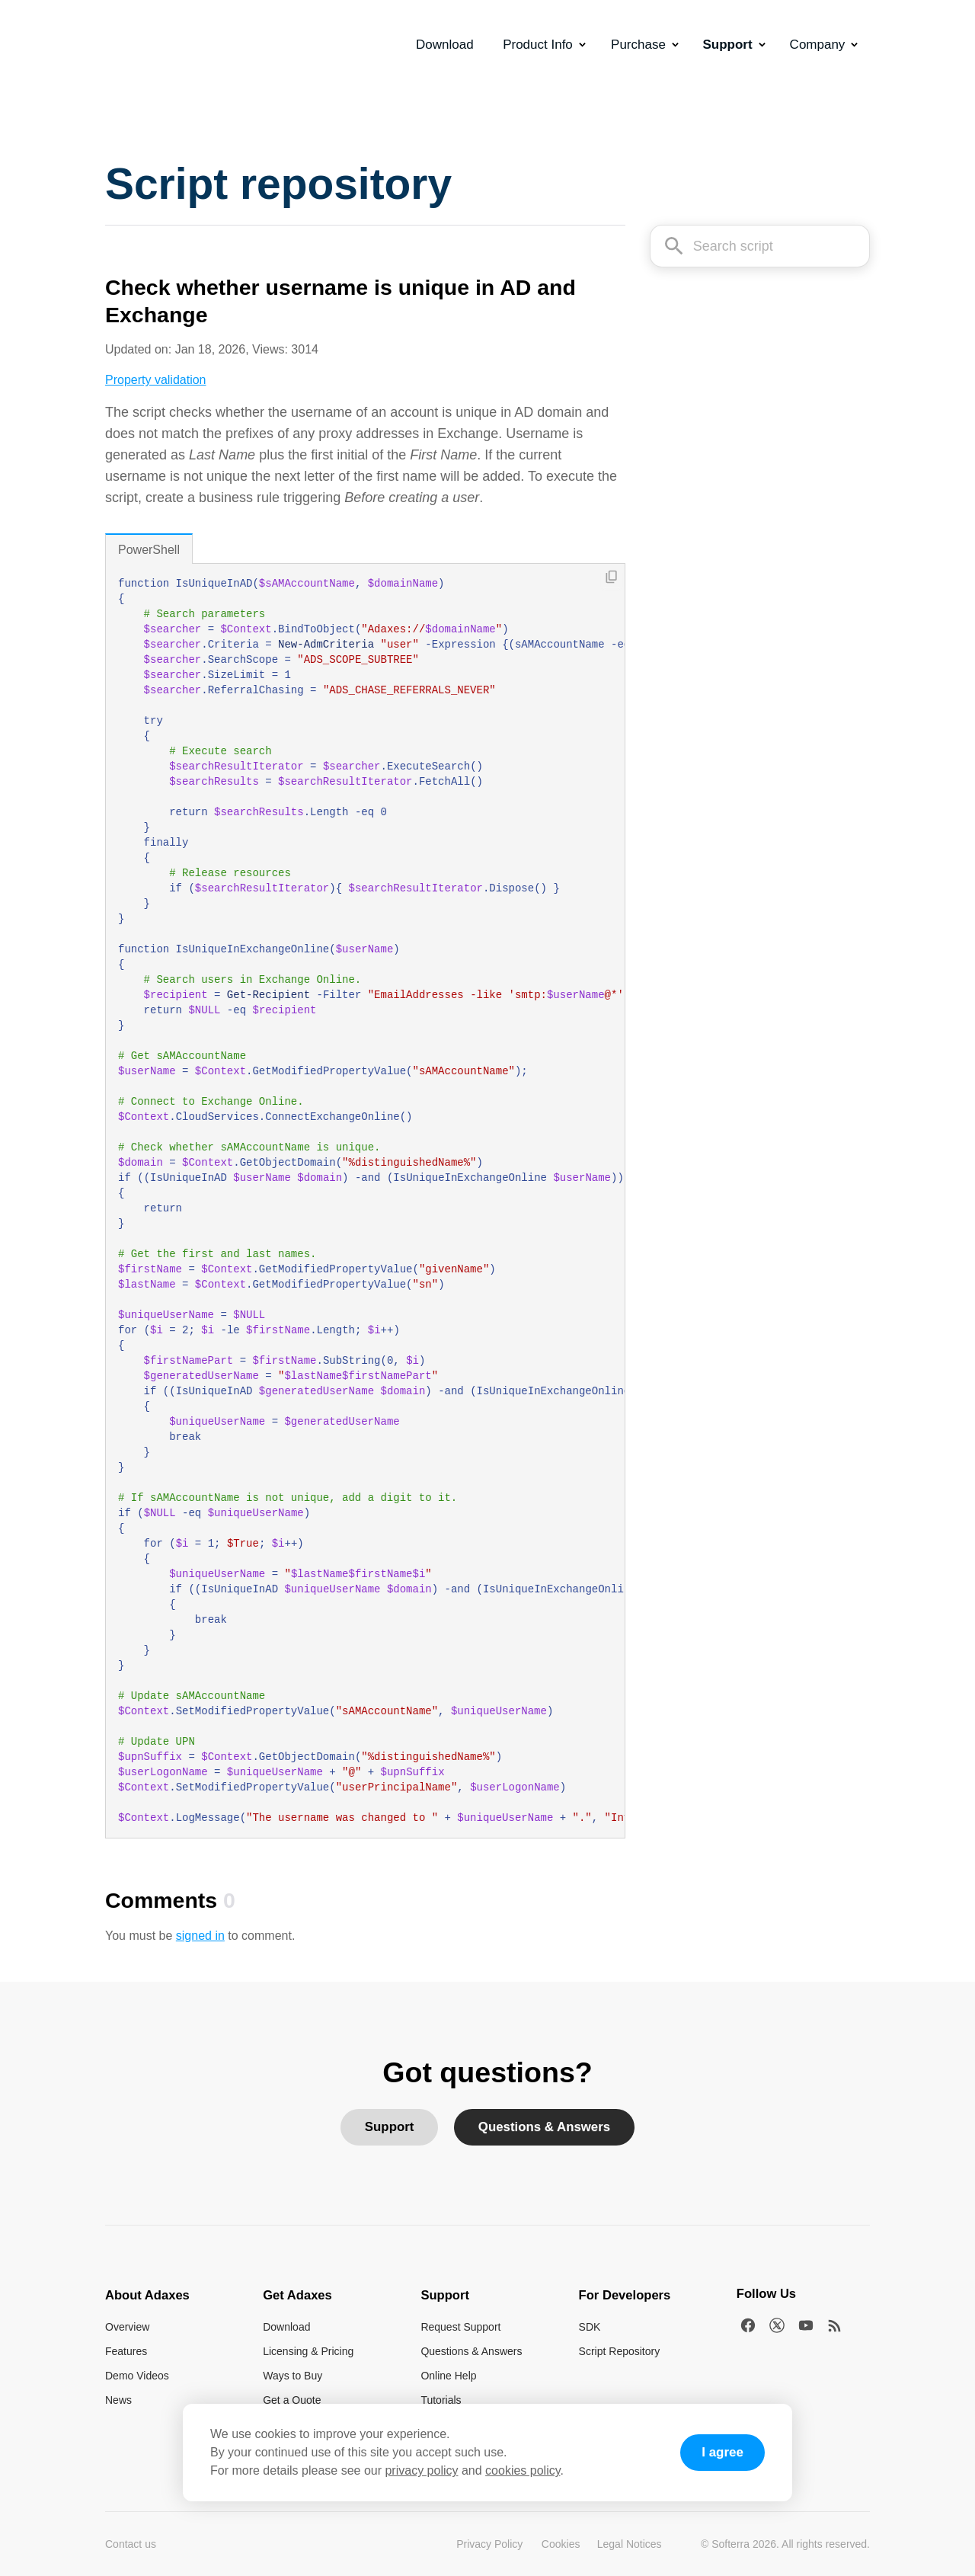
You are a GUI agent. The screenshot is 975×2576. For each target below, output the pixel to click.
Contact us (130, 2544)
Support (389, 2127)
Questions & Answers (544, 2127)
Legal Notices (629, 2544)
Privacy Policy (489, 2544)
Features (126, 2351)
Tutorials (440, 2400)
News (118, 2400)
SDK (590, 2327)
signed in (200, 1935)
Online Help (448, 2376)
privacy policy (421, 2470)
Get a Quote (292, 2400)
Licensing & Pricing (308, 2351)
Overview (127, 2327)
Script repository (278, 184)
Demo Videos (137, 2376)
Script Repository (619, 2351)
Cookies (561, 2544)
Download (445, 44)
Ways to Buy (292, 2376)
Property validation (155, 379)
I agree (722, 2452)
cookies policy (522, 2470)
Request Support (460, 2327)
